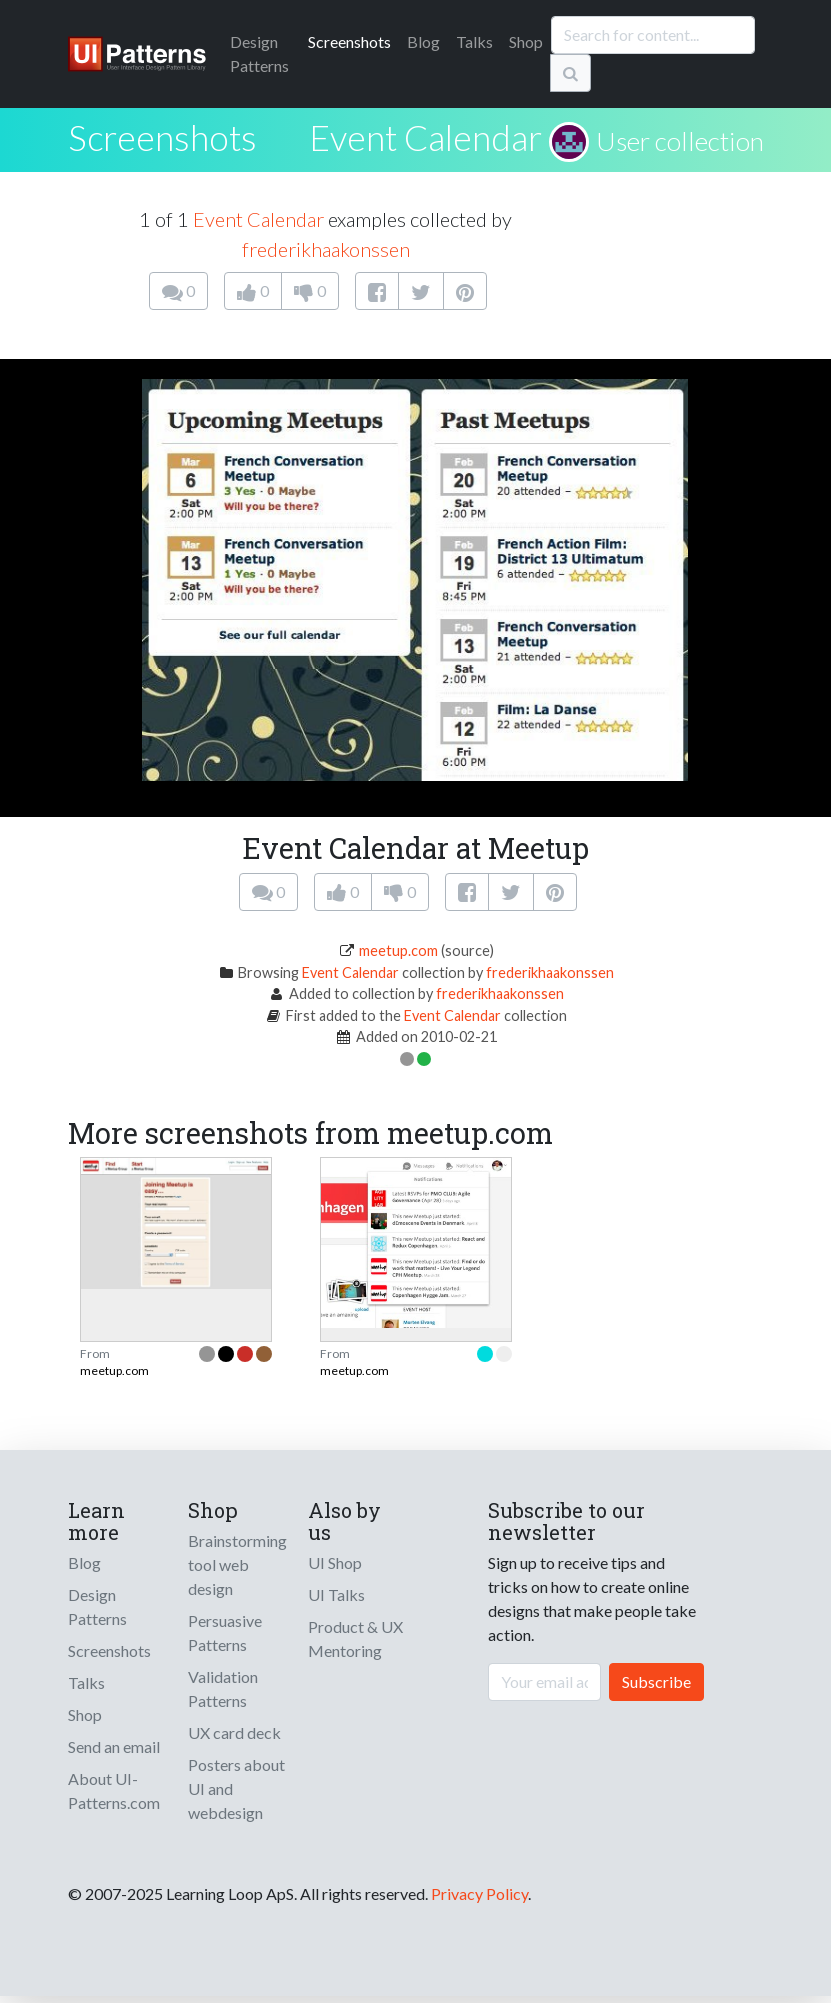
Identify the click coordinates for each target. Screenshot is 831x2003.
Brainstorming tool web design (237, 1564)
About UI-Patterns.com (114, 1790)
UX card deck (234, 1732)
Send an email (114, 1746)
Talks (474, 41)
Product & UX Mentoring (355, 1638)
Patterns (259, 53)
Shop (526, 41)
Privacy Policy (479, 1893)
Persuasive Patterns (225, 1632)
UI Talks (336, 1594)
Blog (423, 41)
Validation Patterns (223, 1688)
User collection (680, 141)
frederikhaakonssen (326, 249)
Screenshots (349, 41)
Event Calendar (425, 137)
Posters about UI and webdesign (236, 1788)
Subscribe (656, 1681)
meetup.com (398, 950)
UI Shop (335, 1562)
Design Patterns (97, 1606)
